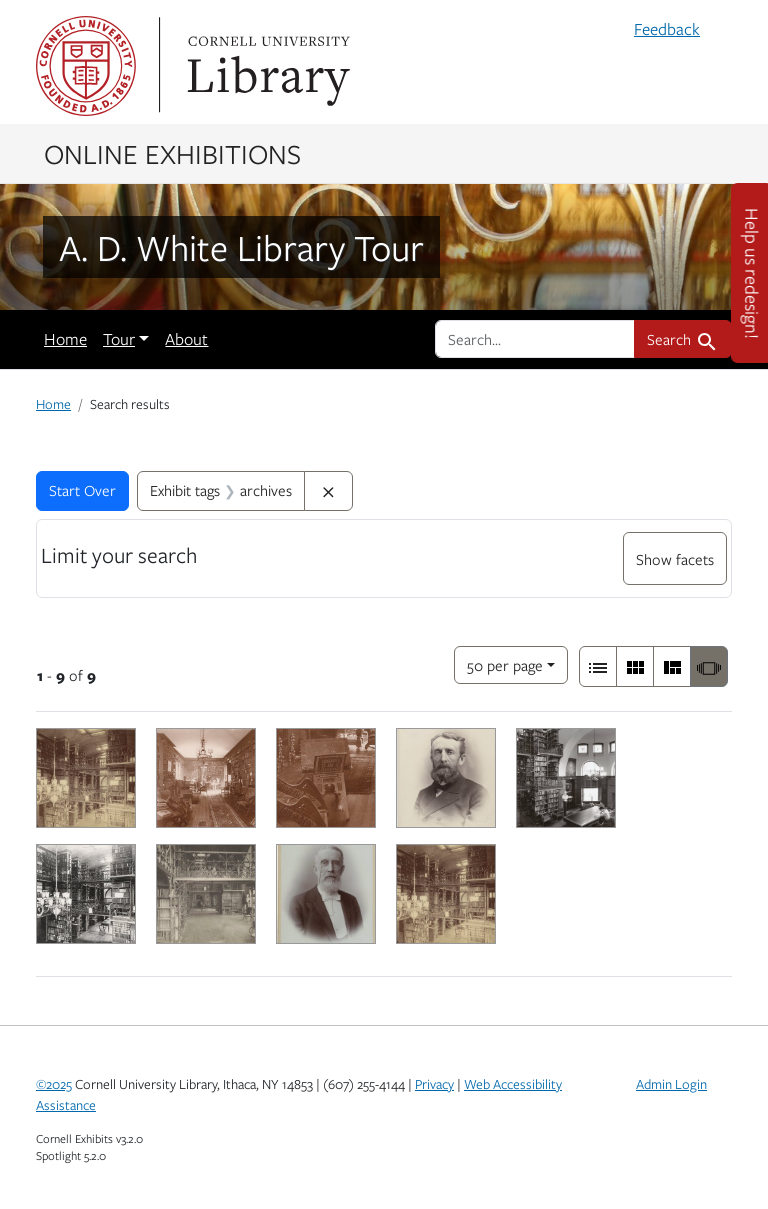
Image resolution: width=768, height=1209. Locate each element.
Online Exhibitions (172, 153)
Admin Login (671, 1084)
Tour (119, 339)
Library (266, 66)
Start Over (82, 490)
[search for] (535, 339)
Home (65, 339)
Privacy (434, 1084)
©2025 (54, 1084)
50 (505, 663)
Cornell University (86, 66)
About (186, 339)
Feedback (667, 29)
